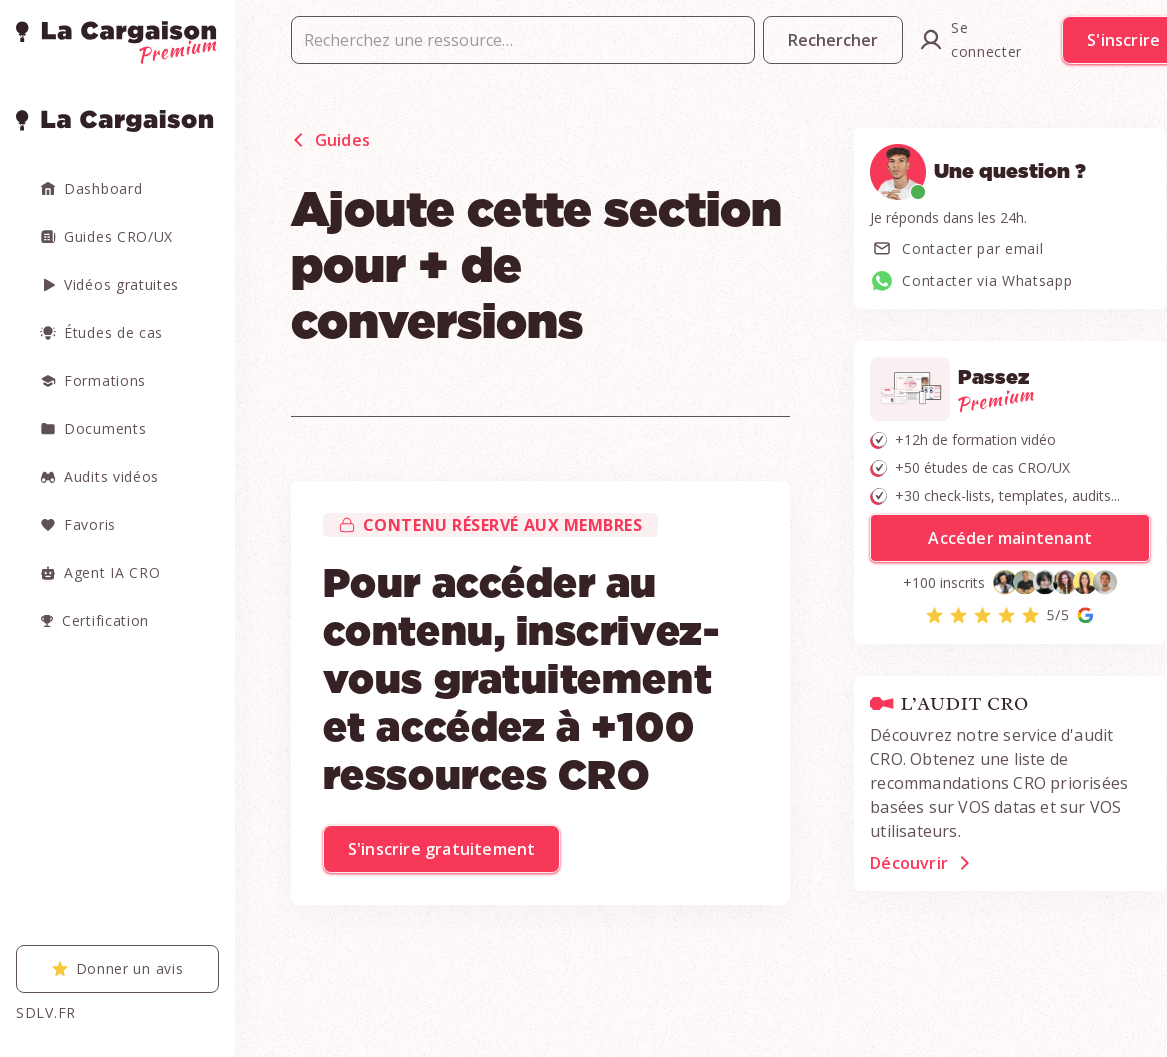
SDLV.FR (46, 1012)
